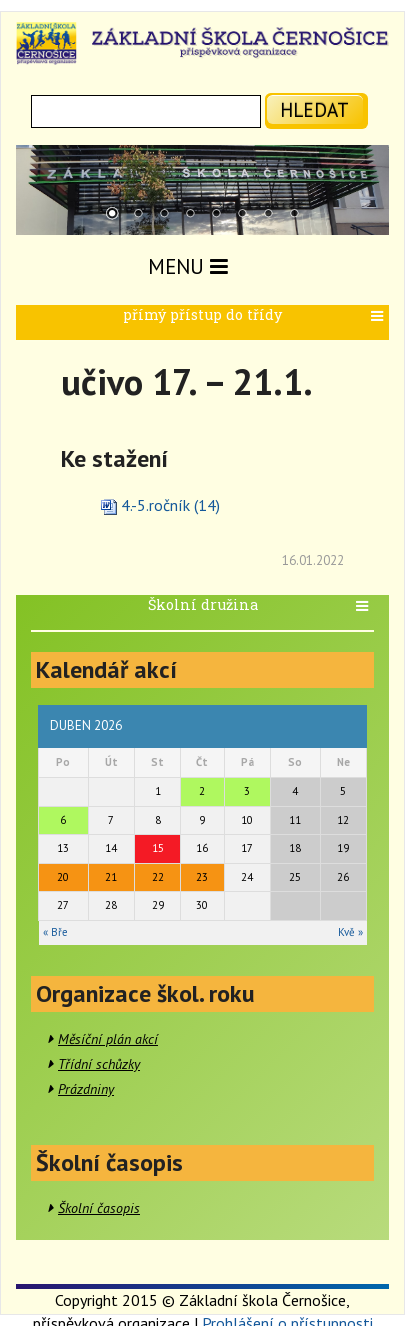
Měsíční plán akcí (108, 1039)
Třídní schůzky (99, 1064)
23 (202, 877)
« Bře (55, 932)
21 (111, 877)
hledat (314, 109)
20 (63, 877)
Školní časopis (99, 1208)
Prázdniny (86, 1089)
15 (158, 848)
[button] (379, 316)
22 (158, 877)
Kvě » (350, 932)
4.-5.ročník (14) (170, 505)
